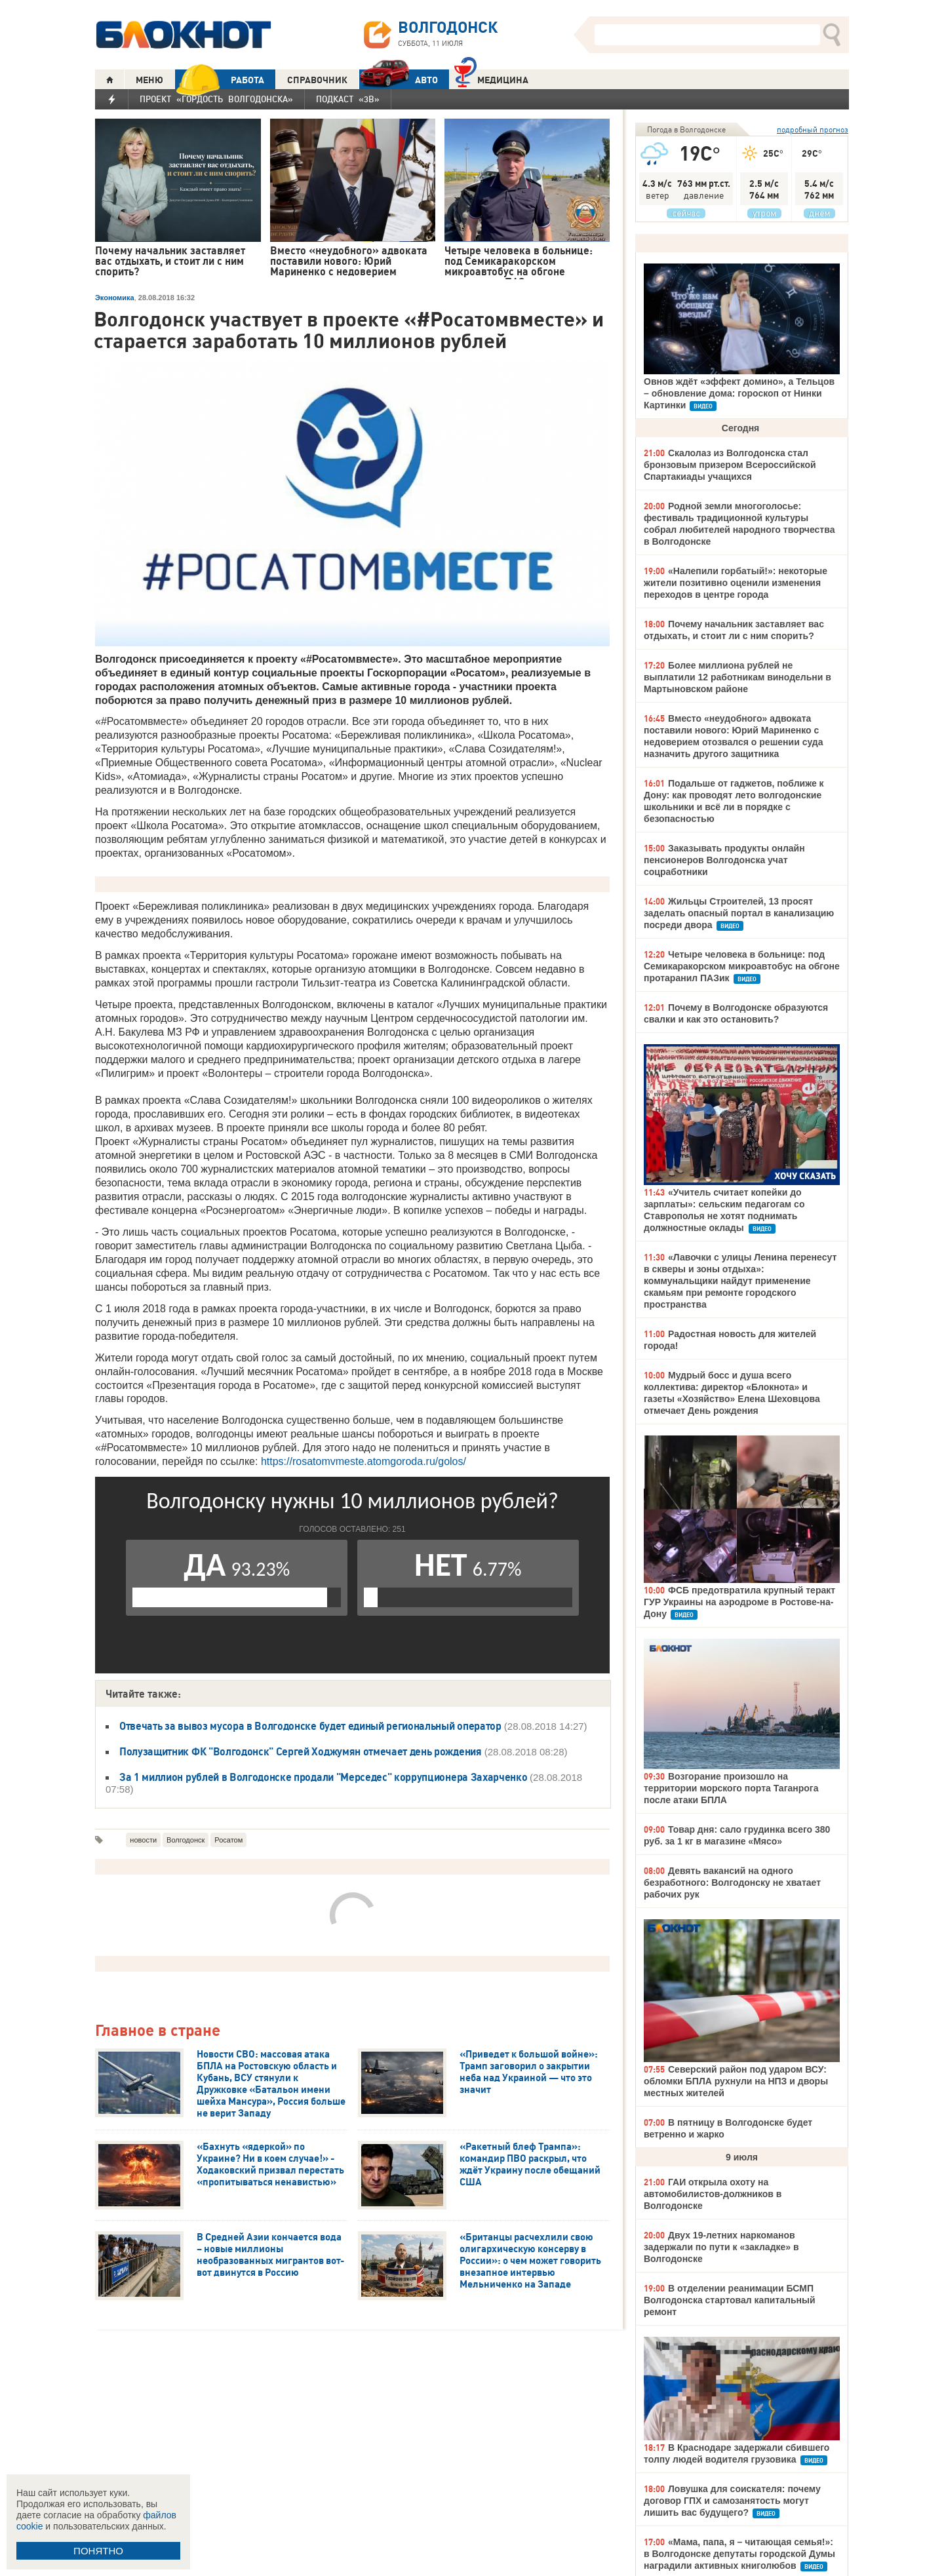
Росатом (228, 1840)
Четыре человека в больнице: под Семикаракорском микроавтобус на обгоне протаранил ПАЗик (742, 966)
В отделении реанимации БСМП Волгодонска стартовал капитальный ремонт (730, 2300)
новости (143, 1840)
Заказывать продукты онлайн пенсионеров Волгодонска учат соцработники (724, 860)
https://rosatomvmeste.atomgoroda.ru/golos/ (363, 1461)
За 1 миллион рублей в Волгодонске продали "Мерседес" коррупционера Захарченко (324, 1777)
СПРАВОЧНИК (317, 80)
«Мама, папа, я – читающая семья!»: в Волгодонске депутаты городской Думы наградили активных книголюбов (739, 2554)
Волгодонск (186, 1840)
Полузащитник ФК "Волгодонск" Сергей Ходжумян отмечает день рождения (300, 1751)
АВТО (398, 79)
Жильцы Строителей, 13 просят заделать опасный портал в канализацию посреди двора (739, 913)
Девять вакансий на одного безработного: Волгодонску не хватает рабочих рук (732, 1882)
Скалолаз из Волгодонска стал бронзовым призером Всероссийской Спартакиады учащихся (730, 465)
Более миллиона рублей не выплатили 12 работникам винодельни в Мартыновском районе (737, 677)
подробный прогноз (812, 129)
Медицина (491, 78)
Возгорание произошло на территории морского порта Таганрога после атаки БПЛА (731, 1788)
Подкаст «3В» (348, 99)
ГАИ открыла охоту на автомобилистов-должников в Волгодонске (712, 2194)
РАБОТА (219, 79)
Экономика (114, 298)
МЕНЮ (149, 80)
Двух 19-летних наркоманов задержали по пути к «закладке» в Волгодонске (721, 2247)
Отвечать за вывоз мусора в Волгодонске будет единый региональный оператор (310, 1725)
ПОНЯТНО (98, 2550)
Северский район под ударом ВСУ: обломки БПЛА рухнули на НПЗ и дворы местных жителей (736, 2081)
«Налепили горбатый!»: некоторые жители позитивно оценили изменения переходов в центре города (735, 583)
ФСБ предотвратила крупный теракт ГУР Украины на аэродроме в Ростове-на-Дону (739, 1602)
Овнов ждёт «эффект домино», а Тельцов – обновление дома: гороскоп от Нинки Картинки (739, 393)
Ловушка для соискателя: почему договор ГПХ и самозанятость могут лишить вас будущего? (732, 2501)
